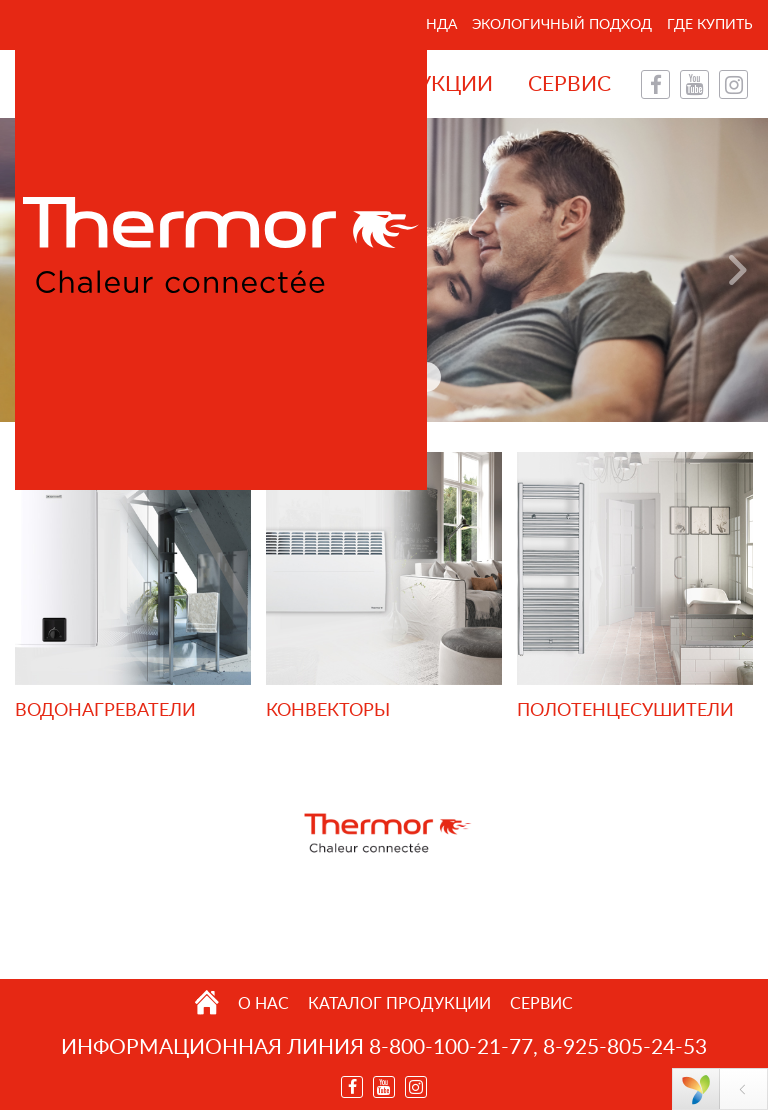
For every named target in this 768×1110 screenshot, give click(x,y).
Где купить (710, 25)
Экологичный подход (562, 25)
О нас (263, 1004)
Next (738, 270)
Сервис (569, 84)
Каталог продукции (399, 1004)
